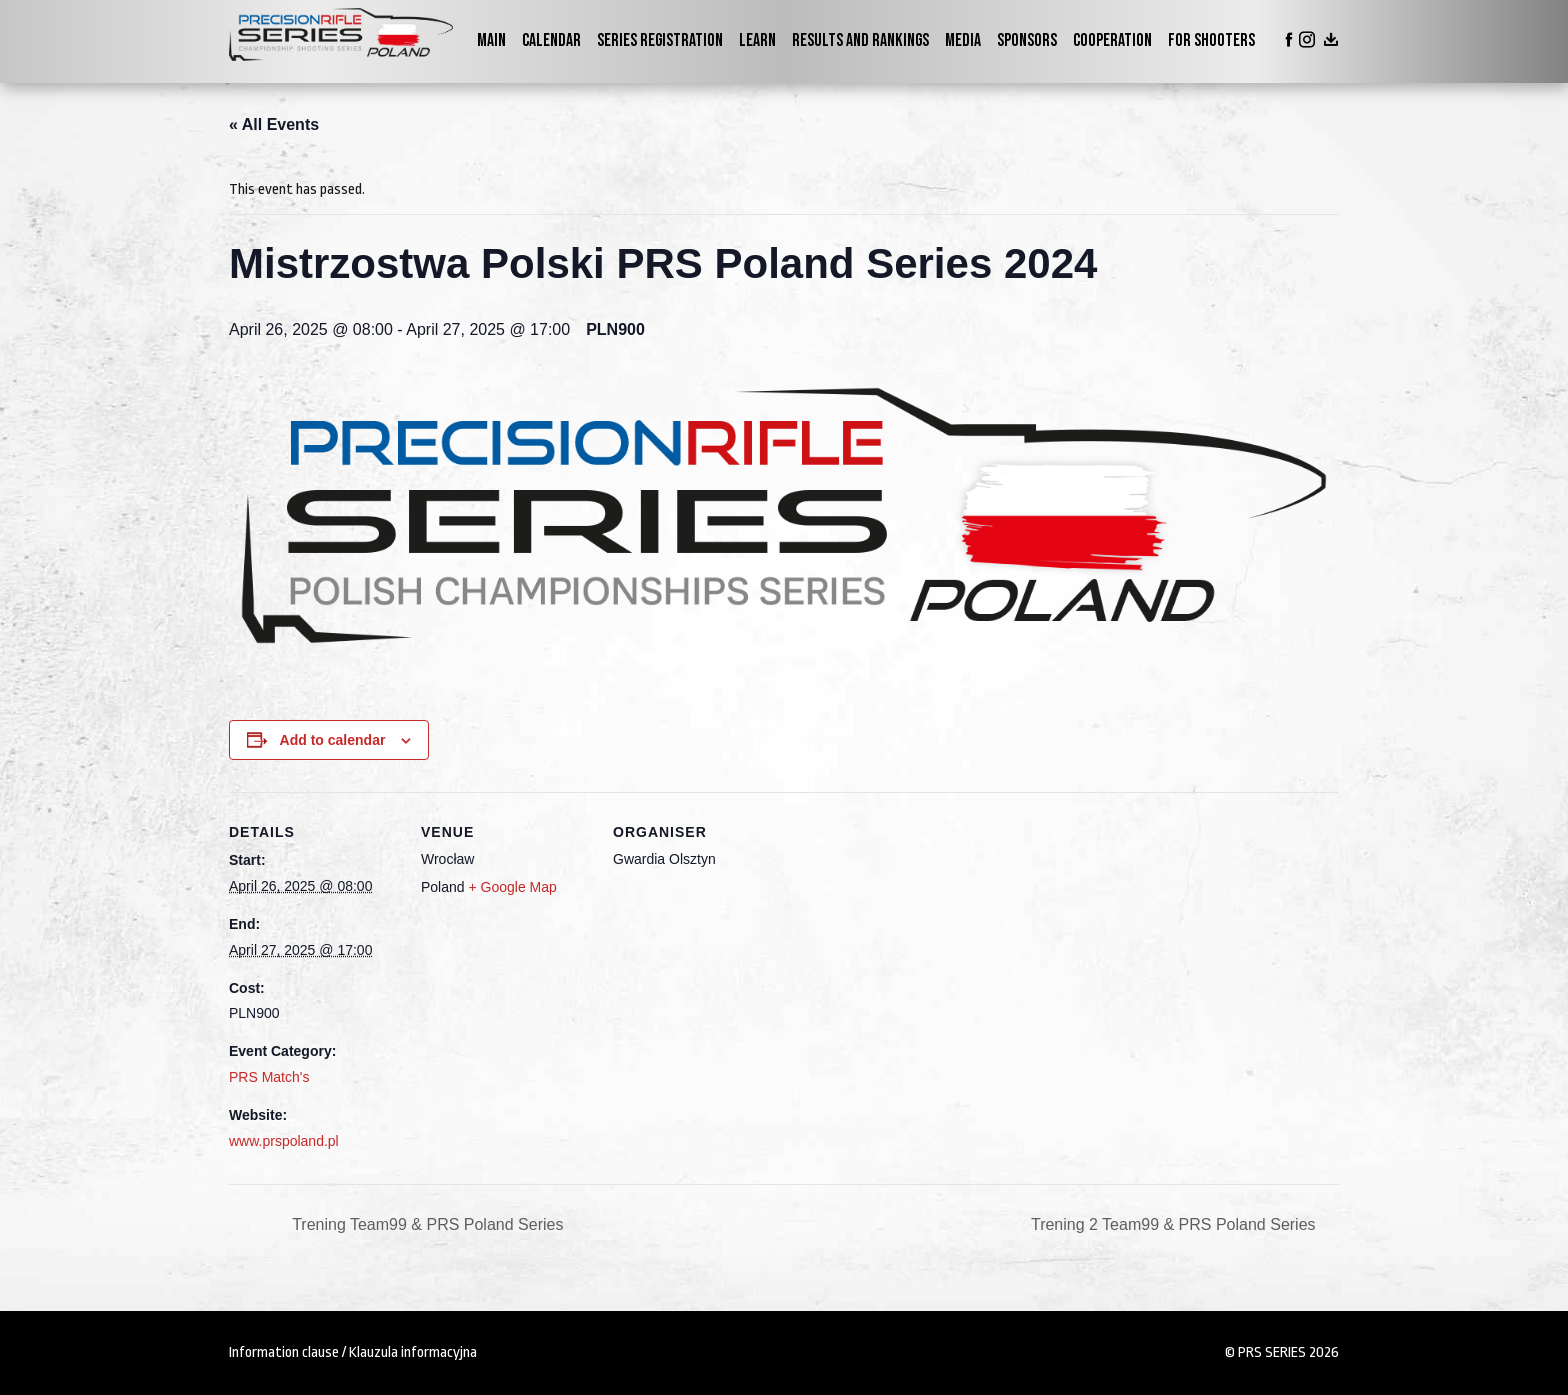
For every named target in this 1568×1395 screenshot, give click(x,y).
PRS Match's (269, 1077)
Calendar (551, 40)
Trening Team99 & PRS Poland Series (425, 1224)
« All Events (274, 124)
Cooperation (1112, 40)
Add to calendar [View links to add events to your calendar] (333, 740)
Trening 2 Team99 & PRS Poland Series (1175, 1224)
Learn (757, 40)
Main (491, 40)
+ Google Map (512, 887)
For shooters (1211, 40)
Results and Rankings (860, 40)
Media (963, 40)
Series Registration (660, 40)
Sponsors (1027, 40)
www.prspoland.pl (284, 1141)
